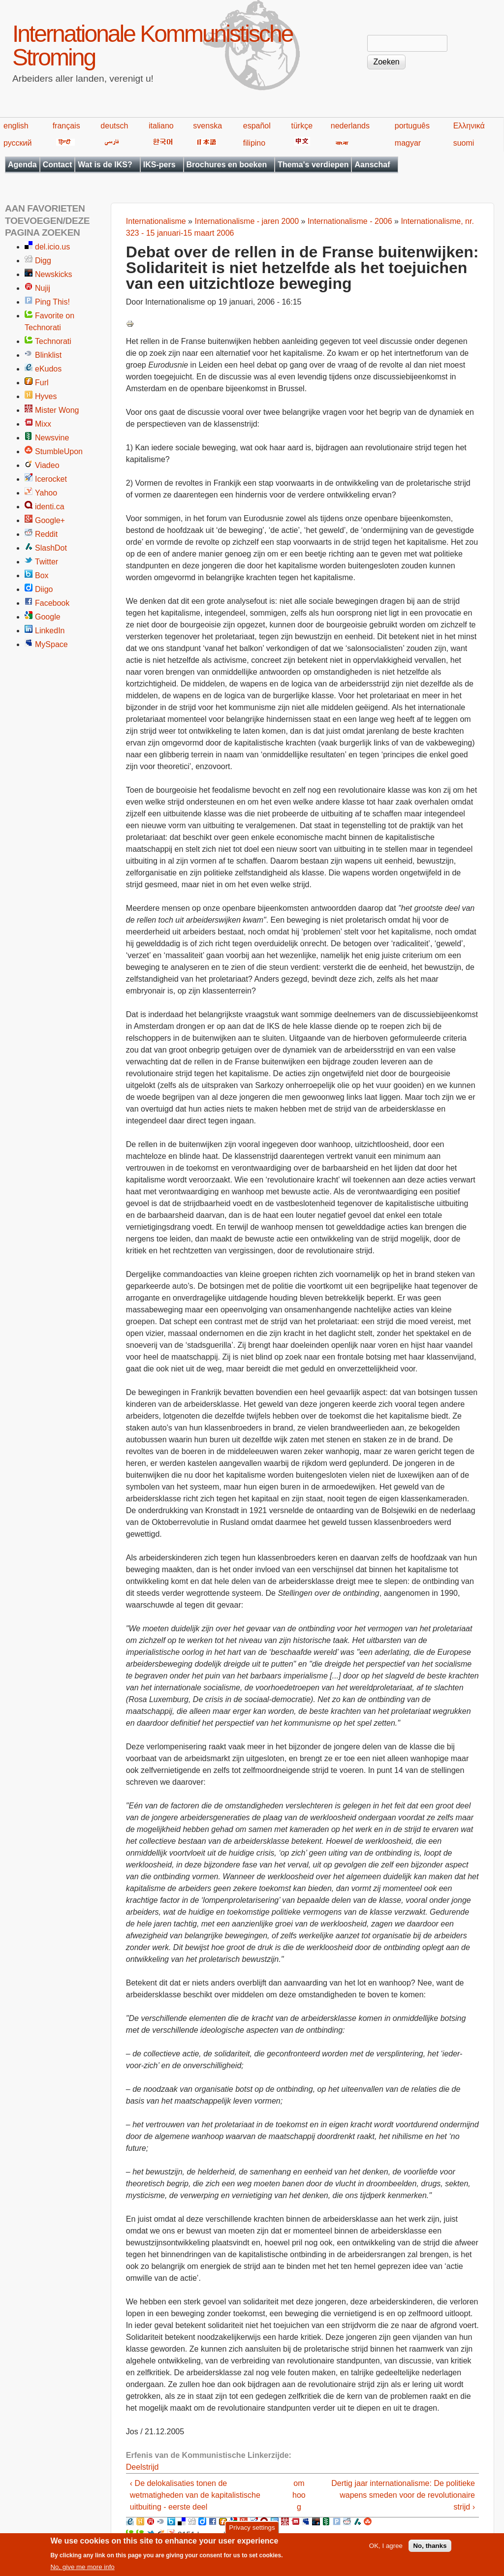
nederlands (350, 126)
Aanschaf (372, 164)
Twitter (46, 562)
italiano (161, 126)
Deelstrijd (142, 2467)
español (257, 126)
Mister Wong (57, 410)
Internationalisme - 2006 (350, 221)
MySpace (51, 644)
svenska (207, 126)
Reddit (46, 534)
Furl (42, 382)
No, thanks (429, 2550)
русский (17, 143)
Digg (43, 260)
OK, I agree (386, 2550)
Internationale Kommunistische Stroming (152, 45)
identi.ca (49, 506)
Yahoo (46, 493)
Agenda (22, 164)
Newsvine (52, 438)
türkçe (302, 126)
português (412, 126)
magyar (408, 143)
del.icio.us (52, 247)
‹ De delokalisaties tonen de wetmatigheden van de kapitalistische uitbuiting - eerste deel (195, 2495)
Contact (57, 164)
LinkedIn (50, 630)
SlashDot (51, 548)
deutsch (114, 126)
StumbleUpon (59, 451)
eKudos (48, 369)
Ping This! (52, 302)
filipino (254, 143)
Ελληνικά (469, 126)
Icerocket (51, 479)
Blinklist (48, 355)
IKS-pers (159, 164)
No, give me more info (82, 2571)
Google (48, 617)
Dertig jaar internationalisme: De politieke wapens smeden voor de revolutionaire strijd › (403, 2495)
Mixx (43, 424)
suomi (463, 143)
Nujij (42, 288)
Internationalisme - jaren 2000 (246, 221)
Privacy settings (252, 2531)
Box (42, 575)
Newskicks (53, 274)
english (16, 126)
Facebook (52, 603)
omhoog (299, 2495)
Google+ (50, 520)
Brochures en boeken (227, 164)
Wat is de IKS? (105, 164)
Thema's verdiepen (313, 164)
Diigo (44, 589)
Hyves (46, 396)
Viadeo (47, 465)
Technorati (53, 341)
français (66, 126)
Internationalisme (156, 221)
